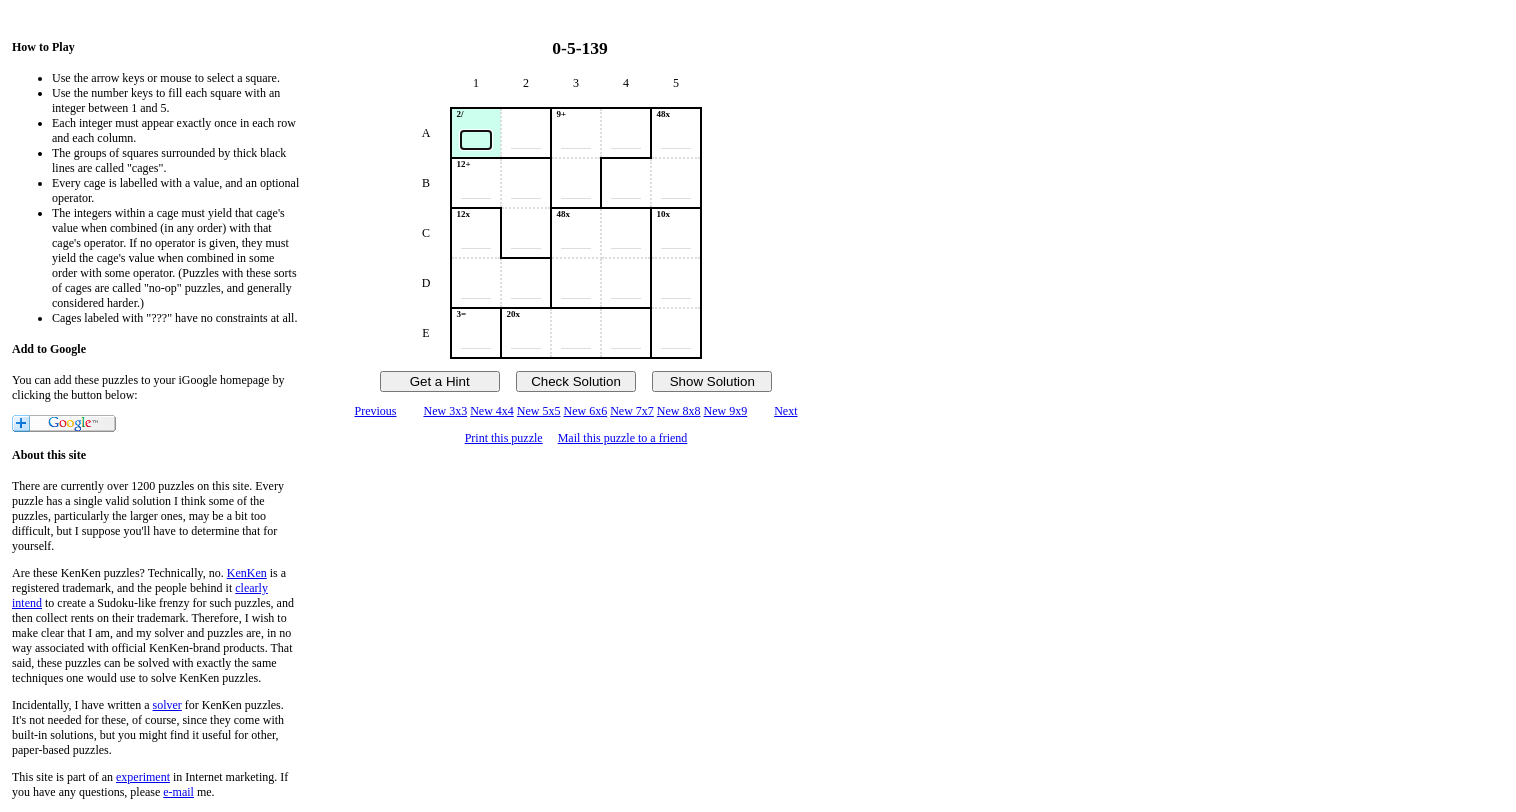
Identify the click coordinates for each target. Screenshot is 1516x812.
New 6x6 (586, 411)
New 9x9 (726, 411)
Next (785, 411)
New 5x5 (539, 411)
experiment (143, 777)
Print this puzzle (504, 438)
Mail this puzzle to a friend (623, 438)
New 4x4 (492, 411)
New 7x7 (632, 411)
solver (167, 705)
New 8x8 (679, 411)
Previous (375, 411)
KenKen (247, 573)
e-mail (178, 792)
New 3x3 (445, 411)
